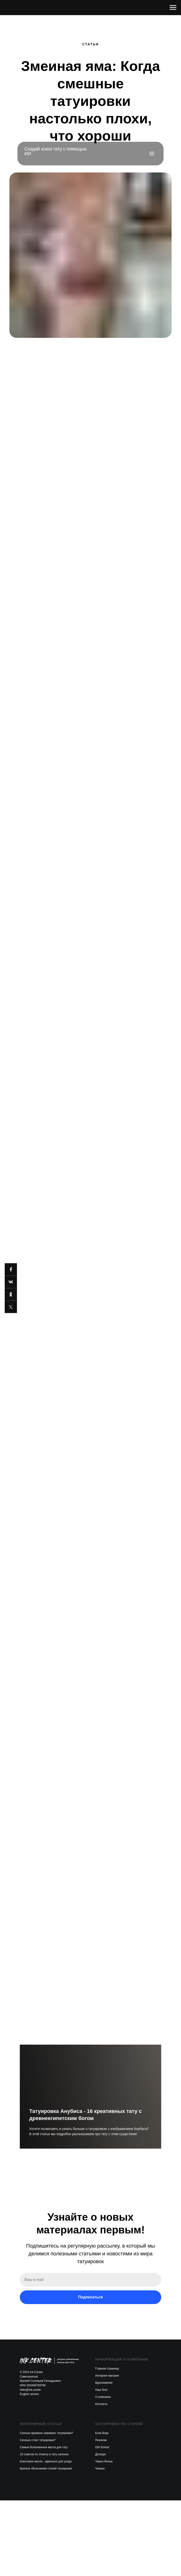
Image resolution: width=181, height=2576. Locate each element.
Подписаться (90, 2297)
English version (29, 2394)
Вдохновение (104, 2382)
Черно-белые (104, 2461)
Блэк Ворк (101, 2433)
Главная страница (107, 2368)
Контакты (101, 2404)
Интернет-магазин (107, 2375)
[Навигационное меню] (173, 7)
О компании (103, 2397)
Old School (102, 2447)
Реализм (101, 2440)
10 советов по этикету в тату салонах (44, 2454)
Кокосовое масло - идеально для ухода (46, 2461)
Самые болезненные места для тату (44, 2447)
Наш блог (101, 2389)
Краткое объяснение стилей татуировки (46, 2468)
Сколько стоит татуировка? (37, 2440)
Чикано (100, 2468)
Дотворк (100, 2454)
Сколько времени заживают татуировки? (46, 2433)
